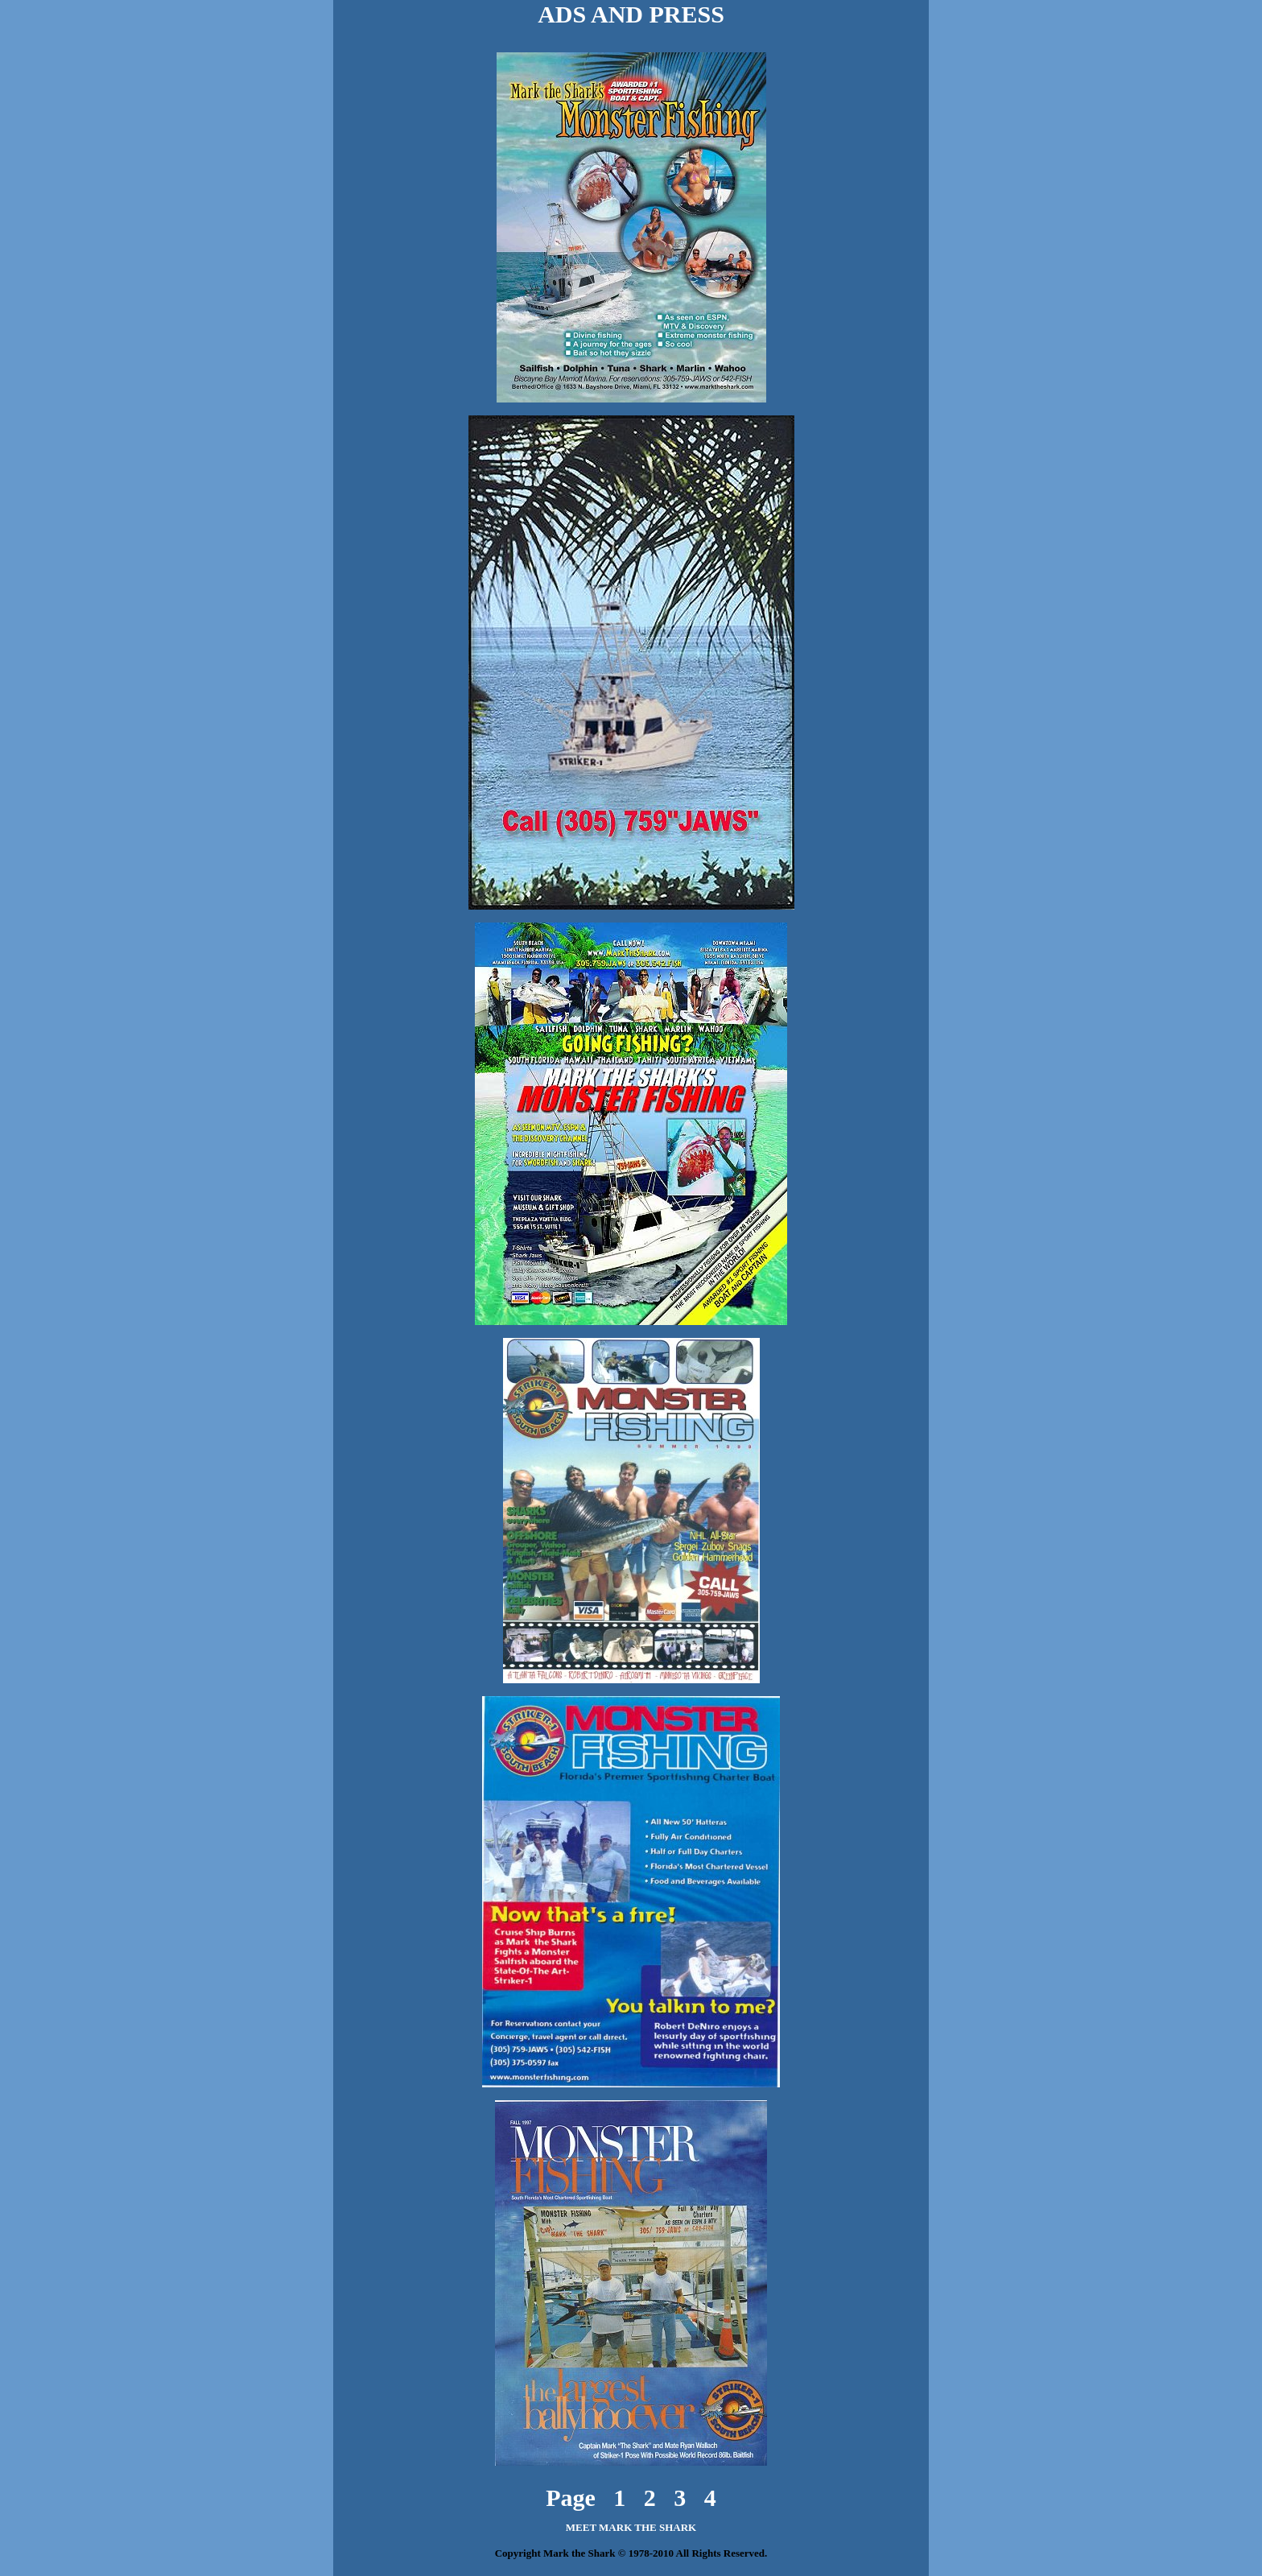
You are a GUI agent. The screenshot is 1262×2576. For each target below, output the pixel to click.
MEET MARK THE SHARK (631, 2513)
